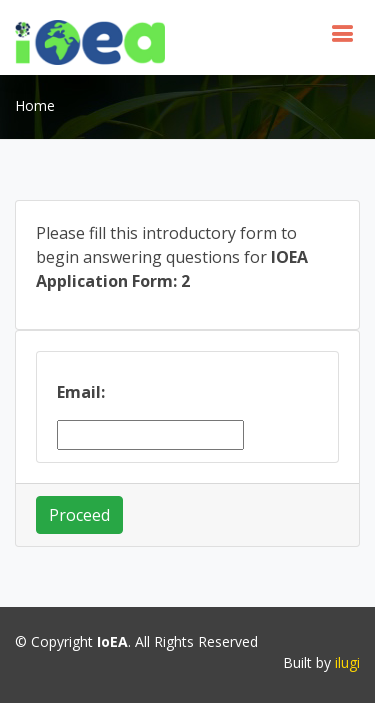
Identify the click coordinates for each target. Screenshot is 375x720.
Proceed (79, 515)
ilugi (347, 662)
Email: (81, 392)
